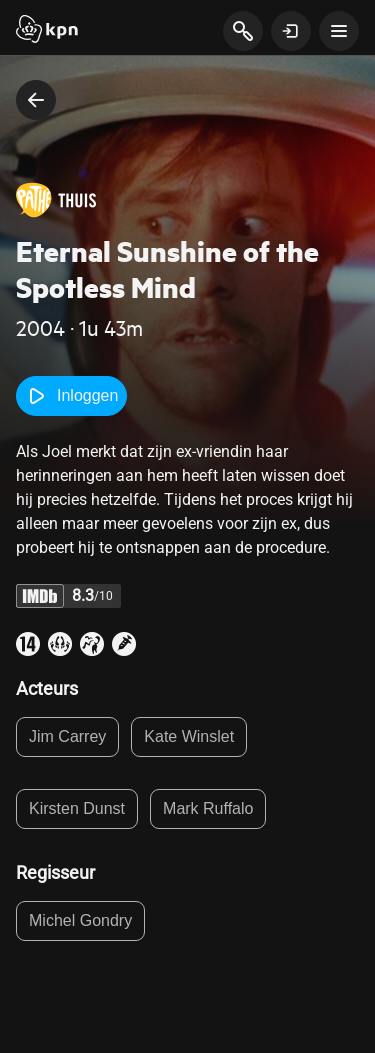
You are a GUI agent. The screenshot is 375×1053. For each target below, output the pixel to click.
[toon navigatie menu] (339, 31)
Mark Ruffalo (208, 808)
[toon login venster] (291, 31)
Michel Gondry (80, 920)
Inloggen (71, 396)
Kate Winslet (189, 736)
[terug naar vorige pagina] (36, 100)
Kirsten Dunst (77, 808)
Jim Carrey (67, 736)
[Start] (47, 31)
